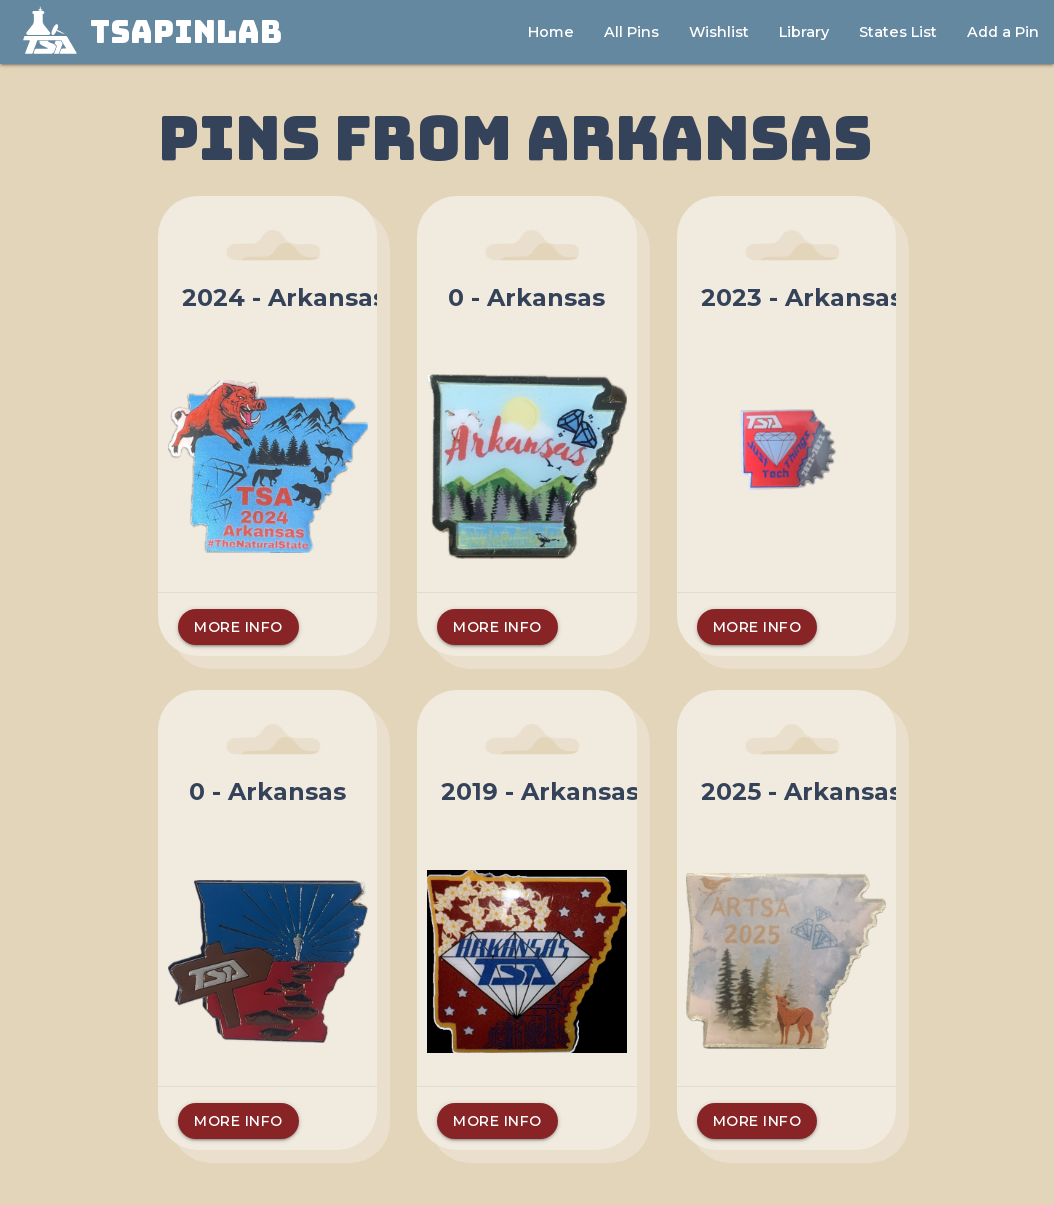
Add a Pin (1003, 32)
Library (804, 32)
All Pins (631, 32)
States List (898, 32)
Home (551, 32)
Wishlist (719, 32)
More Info (238, 627)
